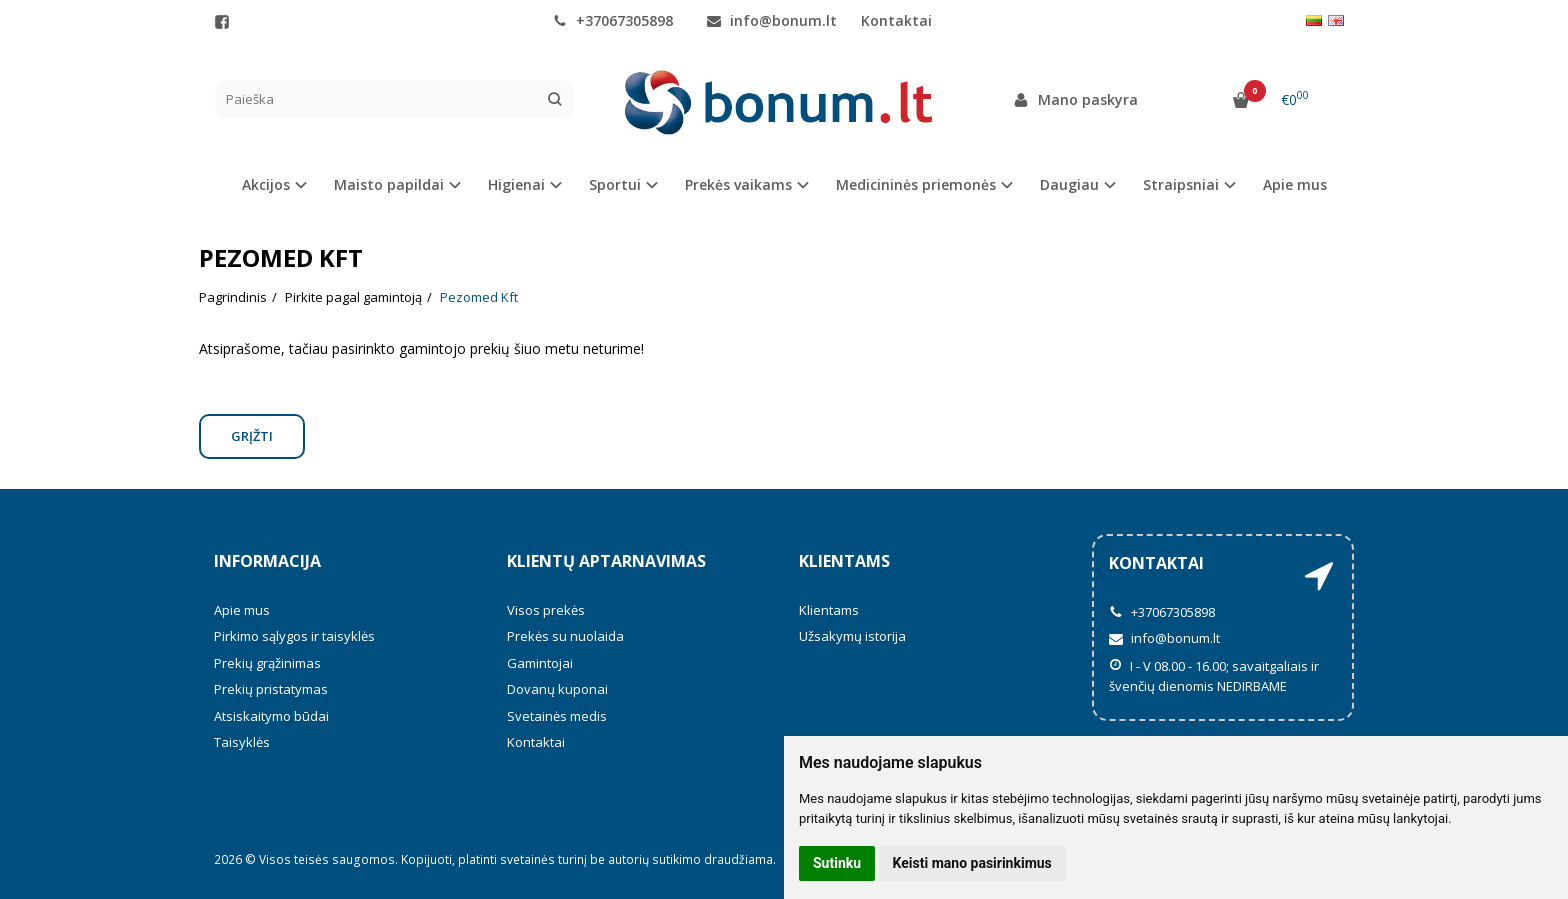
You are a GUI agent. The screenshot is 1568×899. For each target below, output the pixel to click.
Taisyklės (242, 742)
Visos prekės (546, 610)
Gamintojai (540, 663)
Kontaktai (896, 20)
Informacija (267, 561)
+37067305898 (613, 20)
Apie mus (1295, 184)
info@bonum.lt (772, 20)
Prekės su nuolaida (565, 636)
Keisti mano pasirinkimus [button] (972, 863)
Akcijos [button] (266, 184)
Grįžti (252, 436)
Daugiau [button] (1069, 184)
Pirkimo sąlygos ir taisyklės (294, 636)
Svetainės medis (557, 716)
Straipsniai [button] (1181, 184)
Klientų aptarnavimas (606, 561)
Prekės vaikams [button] (738, 184)
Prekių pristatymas (271, 689)
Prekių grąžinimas (267, 663)
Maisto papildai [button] (389, 184)
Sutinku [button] (837, 863)
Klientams (844, 561)
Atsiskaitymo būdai (271, 716)
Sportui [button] (615, 184)
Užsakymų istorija (852, 636)
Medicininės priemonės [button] (916, 184)
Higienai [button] (516, 184)
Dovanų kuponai (557, 689)
